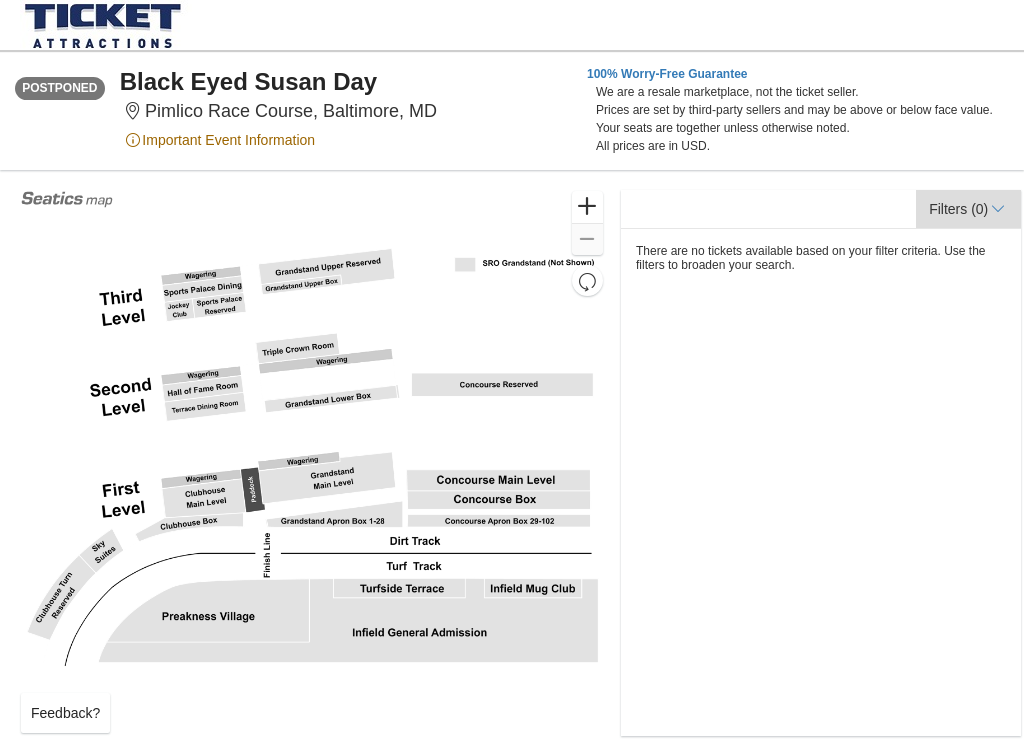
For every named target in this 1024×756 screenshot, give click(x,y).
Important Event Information (220, 140)
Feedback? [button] (65, 713)
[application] (312, 463)
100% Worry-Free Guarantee (667, 74)
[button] (587, 207)
